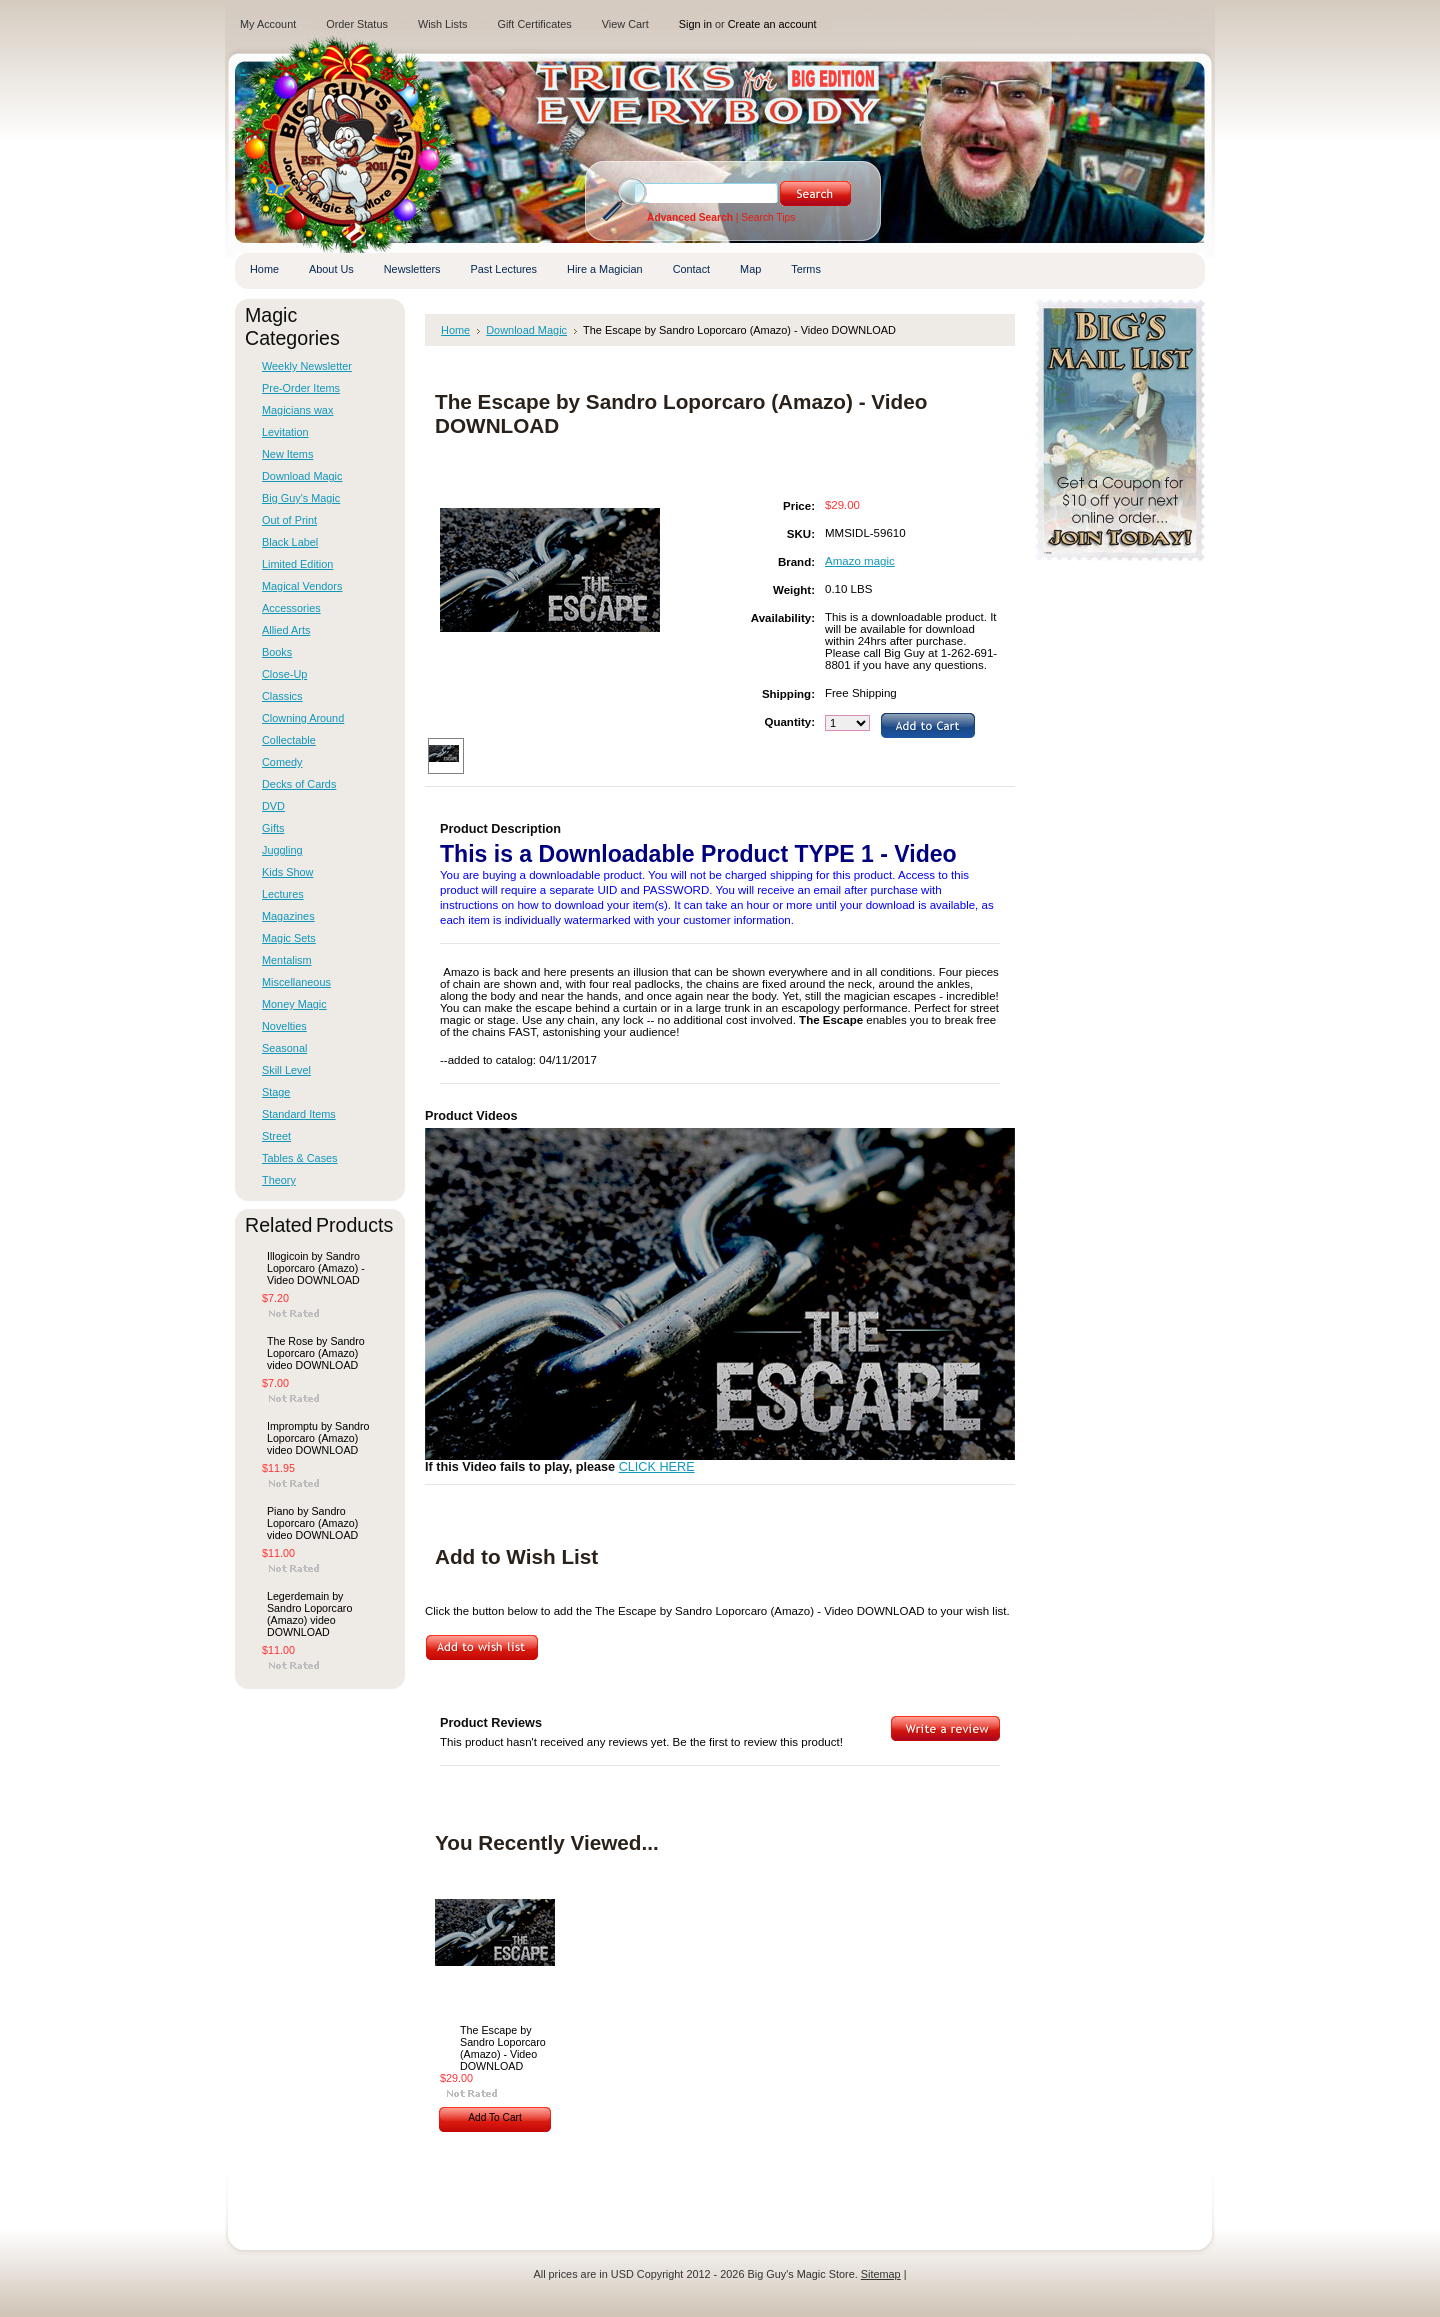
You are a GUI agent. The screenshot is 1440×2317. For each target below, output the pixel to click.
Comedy (282, 762)
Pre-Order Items (301, 388)
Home (455, 330)
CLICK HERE (657, 1467)
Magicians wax (297, 410)
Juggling (282, 850)
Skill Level (286, 1070)
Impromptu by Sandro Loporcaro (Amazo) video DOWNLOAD (318, 1438)
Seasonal (284, 1048)
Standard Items (299, 1114)
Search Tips (768, 217)
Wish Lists (443, 24)
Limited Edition (297, 564)
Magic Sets (289, 938)
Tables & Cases (300, 1158)
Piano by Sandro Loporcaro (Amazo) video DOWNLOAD (312, 1523)
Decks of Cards (299, 784)
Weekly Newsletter (307, 366)
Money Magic (294, 1004)
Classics (282, 696)
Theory (279, 1180)
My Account (268, 24)
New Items (287, 454)
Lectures (283, 894)
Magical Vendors (302, 586)
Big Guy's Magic (301, 498)
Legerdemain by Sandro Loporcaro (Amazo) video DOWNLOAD (309, 1614)
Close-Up (284, 674)
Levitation (285, 432)
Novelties (284, 1026)
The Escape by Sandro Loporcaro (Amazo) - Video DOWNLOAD (503, 2048)
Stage (276, 1092)
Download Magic (302, 476)
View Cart (625, 24)
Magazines (288, 916)
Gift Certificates (534, 24)
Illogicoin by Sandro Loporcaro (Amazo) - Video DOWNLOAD (316, 1268)
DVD (273, 806)
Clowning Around (303, 718)
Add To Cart (495, 2117)
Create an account (772, 24)
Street (276, 1136)
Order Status (357, 24)
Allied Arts (286, 630)
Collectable (289, 740)
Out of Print (289, 520)
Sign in (695, 24)
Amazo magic (860, 561)
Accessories (291, 608)
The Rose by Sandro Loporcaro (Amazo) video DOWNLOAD (316, 1353)
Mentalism (287, 960)
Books (277, 652)
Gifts (273, 828)
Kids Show (287, 872)
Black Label (290, 542)
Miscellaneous (296, 982)
